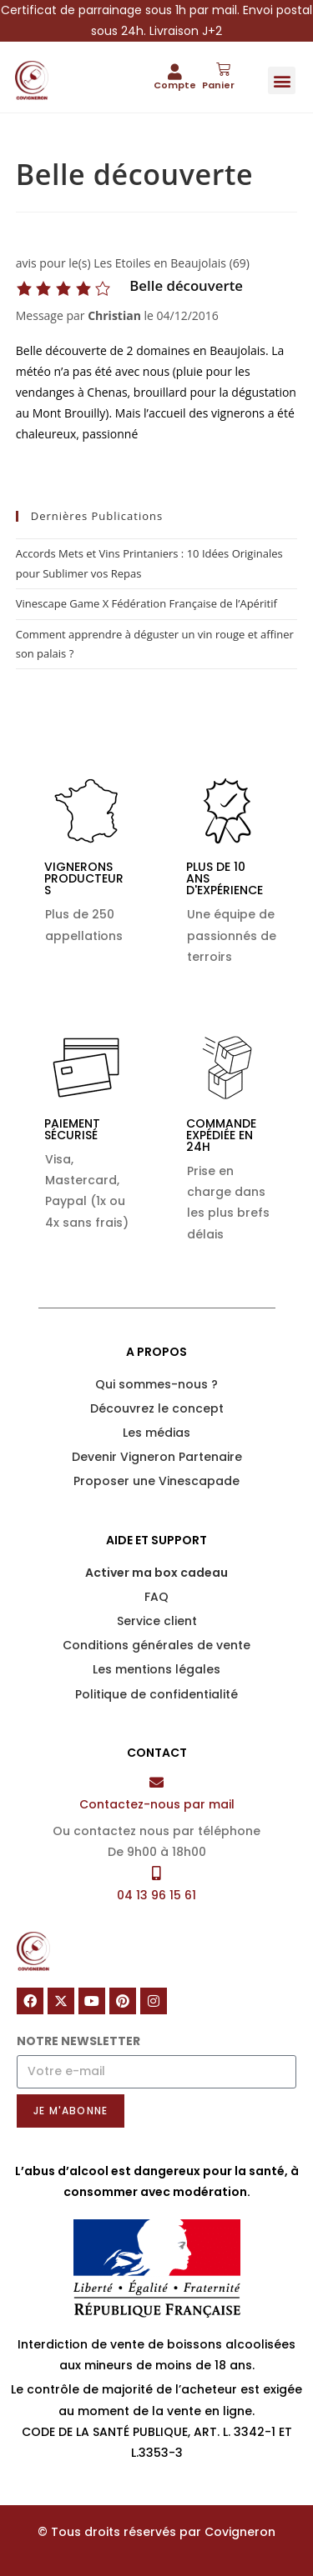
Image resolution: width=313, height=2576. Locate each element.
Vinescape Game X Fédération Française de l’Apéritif (146, 603)
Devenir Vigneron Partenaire (157, 1456)
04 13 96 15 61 (156, 1895)
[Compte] (175, 71)
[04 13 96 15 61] (156, 1873)
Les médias (156, 1432)
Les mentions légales (156, 1669)
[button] (281, 80)
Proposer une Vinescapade (156, 1481)
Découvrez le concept (157, 1408)
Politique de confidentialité (156, 1694)
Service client (157, 1621)
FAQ (156, 1596)
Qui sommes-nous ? (156, 1384)
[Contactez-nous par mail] (156, 1782)
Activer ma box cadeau (156, 1572)
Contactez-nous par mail (157, 1804)
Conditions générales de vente (156, 1645)
